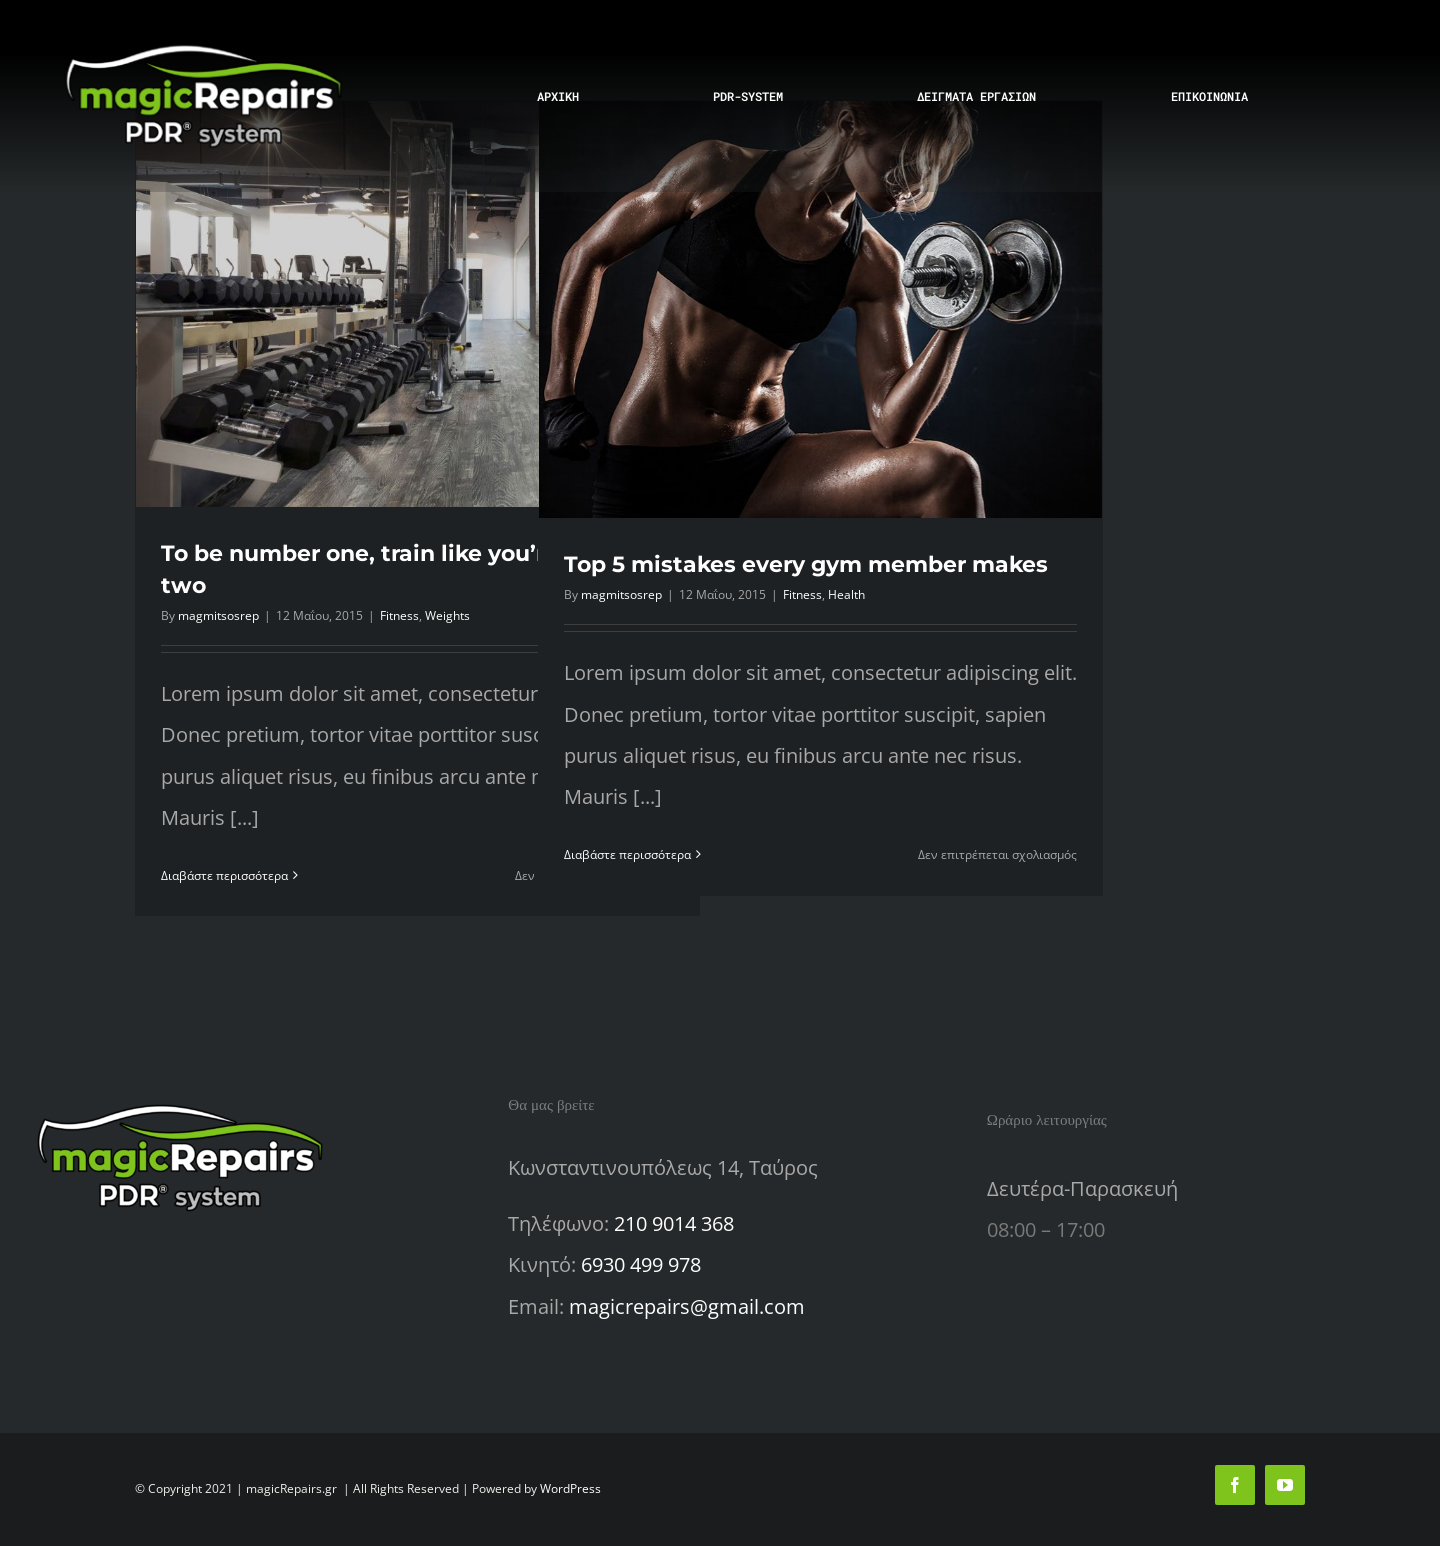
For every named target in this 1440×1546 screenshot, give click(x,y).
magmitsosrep (218, 615)
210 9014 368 (674, 1223)
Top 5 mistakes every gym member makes (806, 564)
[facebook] (1235, 1485)
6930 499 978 (641, 1264)
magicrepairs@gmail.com (687, 1306)
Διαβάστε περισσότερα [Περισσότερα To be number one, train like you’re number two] (224, 875)
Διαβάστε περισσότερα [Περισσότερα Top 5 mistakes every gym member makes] (627, 854)
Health (846, 594)
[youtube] (1285, 1485)
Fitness (399, 615)
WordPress (570, 1488)
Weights (447, 615)
